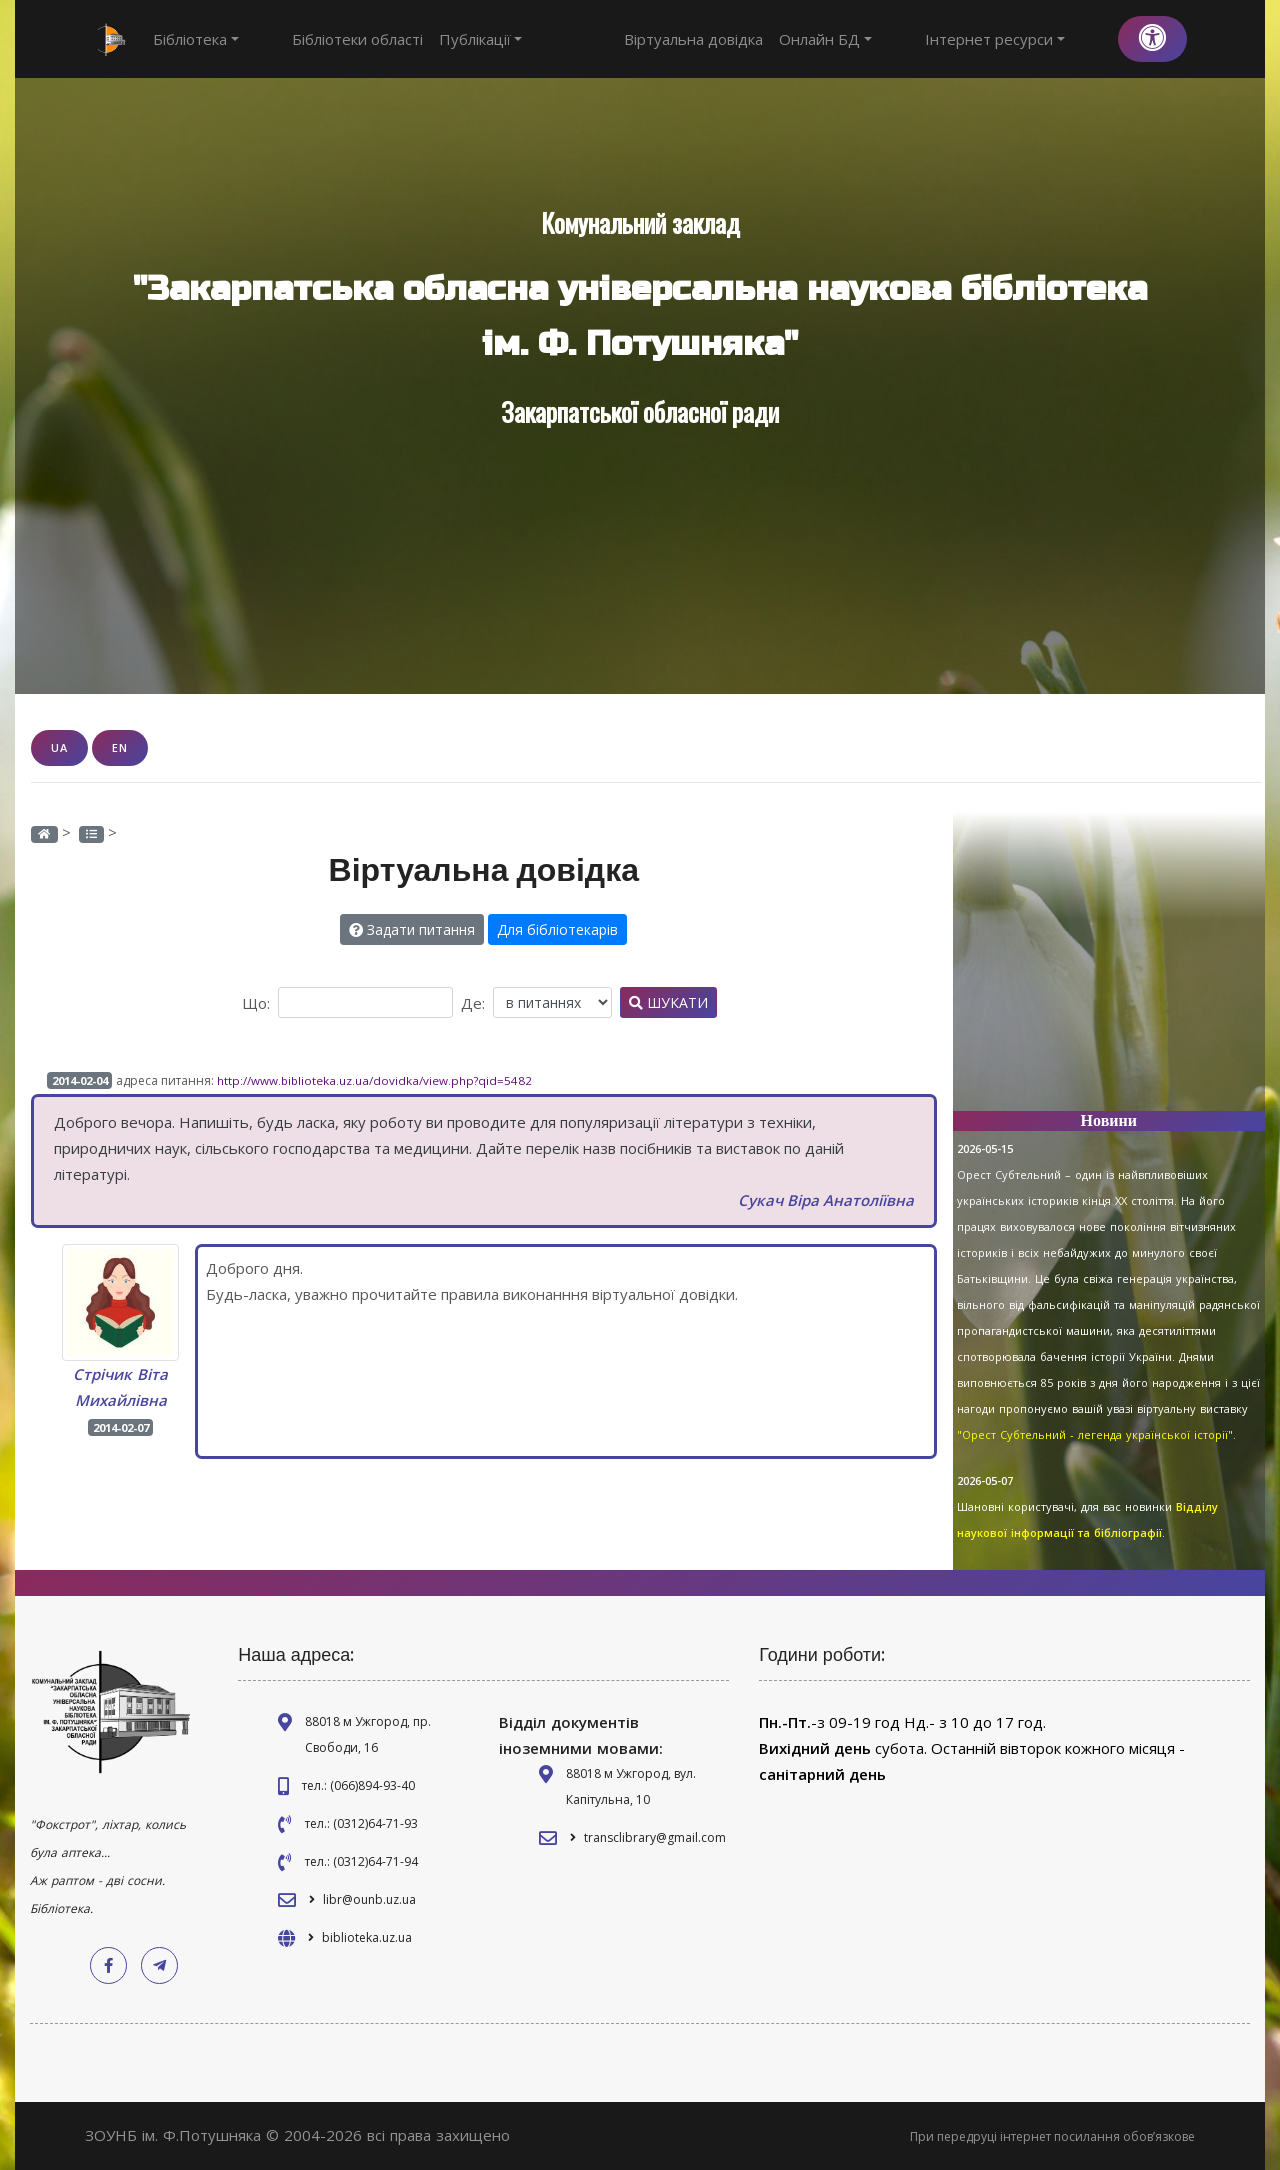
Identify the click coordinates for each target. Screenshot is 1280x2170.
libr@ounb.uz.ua (369, 1899)
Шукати (668, 1001)
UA (59, 747)
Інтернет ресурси (1032, 39)
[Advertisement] (1109, 970)
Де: (473, 1002)
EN (120, 747)
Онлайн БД (899, 39)
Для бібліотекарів (557, 928)
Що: (256, 1002)
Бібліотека (196, 39)
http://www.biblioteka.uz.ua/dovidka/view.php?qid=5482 (376, 1079)
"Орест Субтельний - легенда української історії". (1096, 1434)
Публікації (444, 39)
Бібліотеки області (320, 39)
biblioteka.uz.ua (367, 1937)
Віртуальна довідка (767, 39)
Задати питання (412, 928)
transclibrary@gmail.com (655, 1837)
